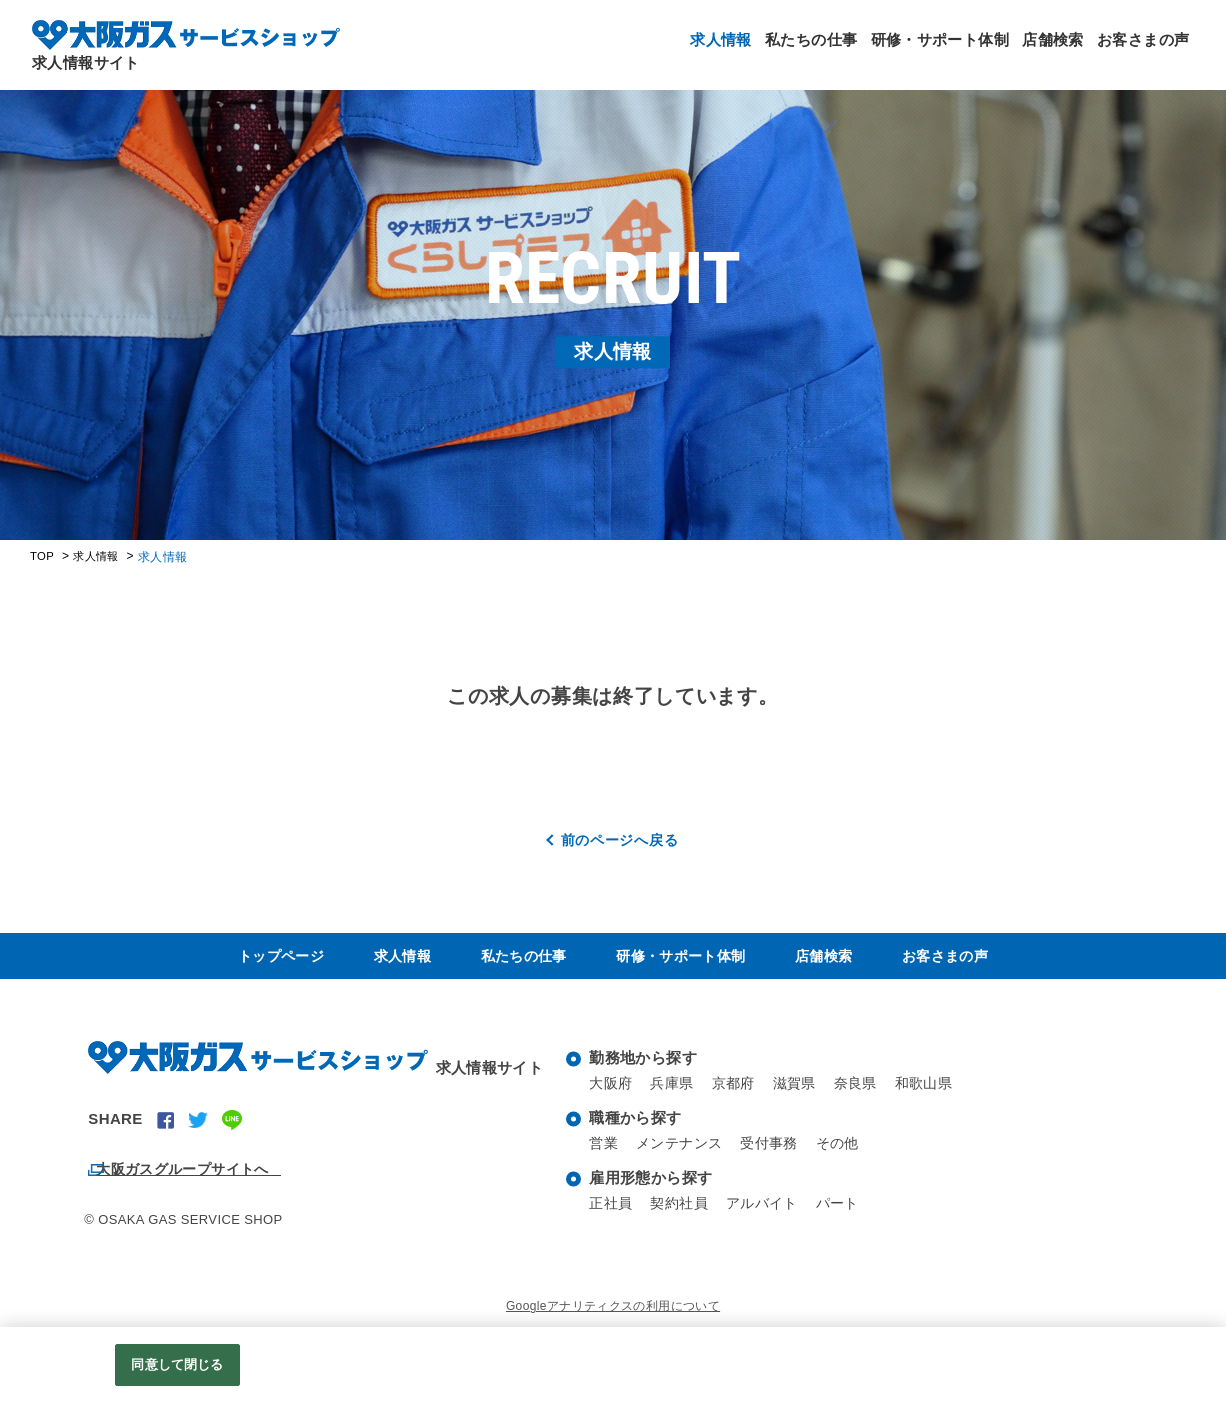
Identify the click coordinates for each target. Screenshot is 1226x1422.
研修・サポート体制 (898, 50)
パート (851, 1215)
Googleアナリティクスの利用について (613, 1319)
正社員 (612, 1215)
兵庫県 (676, 1095)
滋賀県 (805, 1095)
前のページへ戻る (620, 840)
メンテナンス (684, 1155)
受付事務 (779, 1155)
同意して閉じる (177, 1364)
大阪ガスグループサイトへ (204, 1177)
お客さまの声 (1135, 50)
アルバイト (771, 1215)
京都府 (741, 1095)
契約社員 (684, 1215)
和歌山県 (941, 1095)
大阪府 (612, 1095)
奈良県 (869, 1095)
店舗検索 (1028, 50)
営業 (604, 1155)
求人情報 (646, 50)
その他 (851, 1155)
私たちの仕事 (753, 50)
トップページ (284, 961)
